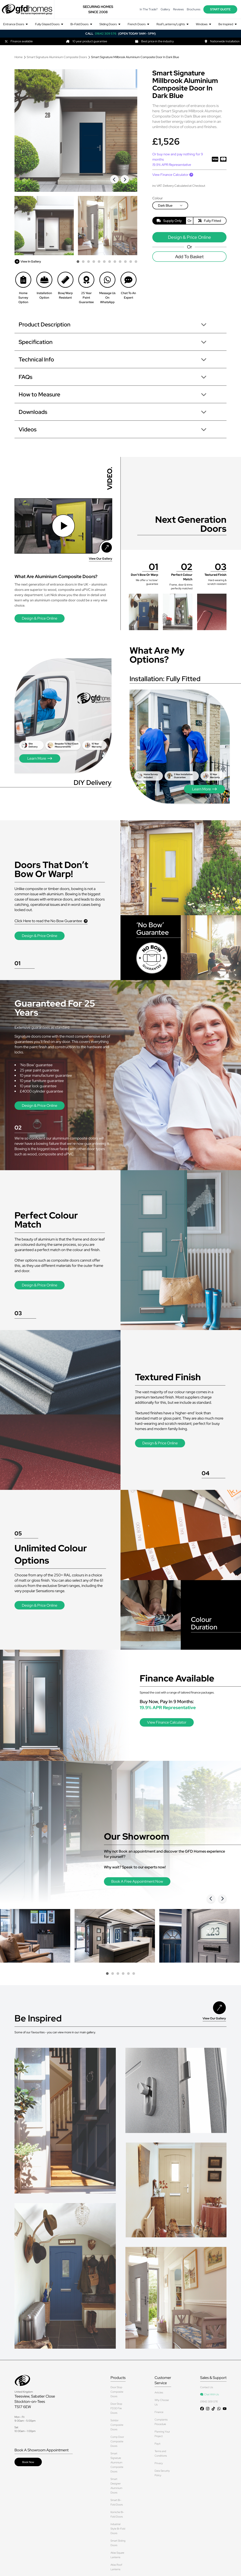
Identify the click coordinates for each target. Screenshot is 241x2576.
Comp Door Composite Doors (117, 2441)
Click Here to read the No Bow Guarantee (51, 920)
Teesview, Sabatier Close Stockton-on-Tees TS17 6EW (34, 2401)
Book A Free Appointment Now (137, 1881)
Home (18, 57)
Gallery (165, 9)
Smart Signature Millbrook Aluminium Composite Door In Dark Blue (135, 57)
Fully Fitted (209, 221)
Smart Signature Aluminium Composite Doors (57, 57)
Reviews (178, 9)
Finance (159, 2412)
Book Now (28, 2462)
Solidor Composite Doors (117, 2425)
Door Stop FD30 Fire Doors (116, 2408)
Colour (157, 198)
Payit (157, 2443)
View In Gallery (27, 261)
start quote (220, 9)
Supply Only (169, 221)
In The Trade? (149, 9)
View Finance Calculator (166, 1722)
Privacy (159, 2463)
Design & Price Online (189, 237)
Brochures (193, 9)
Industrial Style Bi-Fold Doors (118, 2528)
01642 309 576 (209, 2401)
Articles (159, 2392)
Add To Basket (189, 256)
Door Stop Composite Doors (117, 2392)
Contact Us (206, 2387)
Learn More (39, 758)
